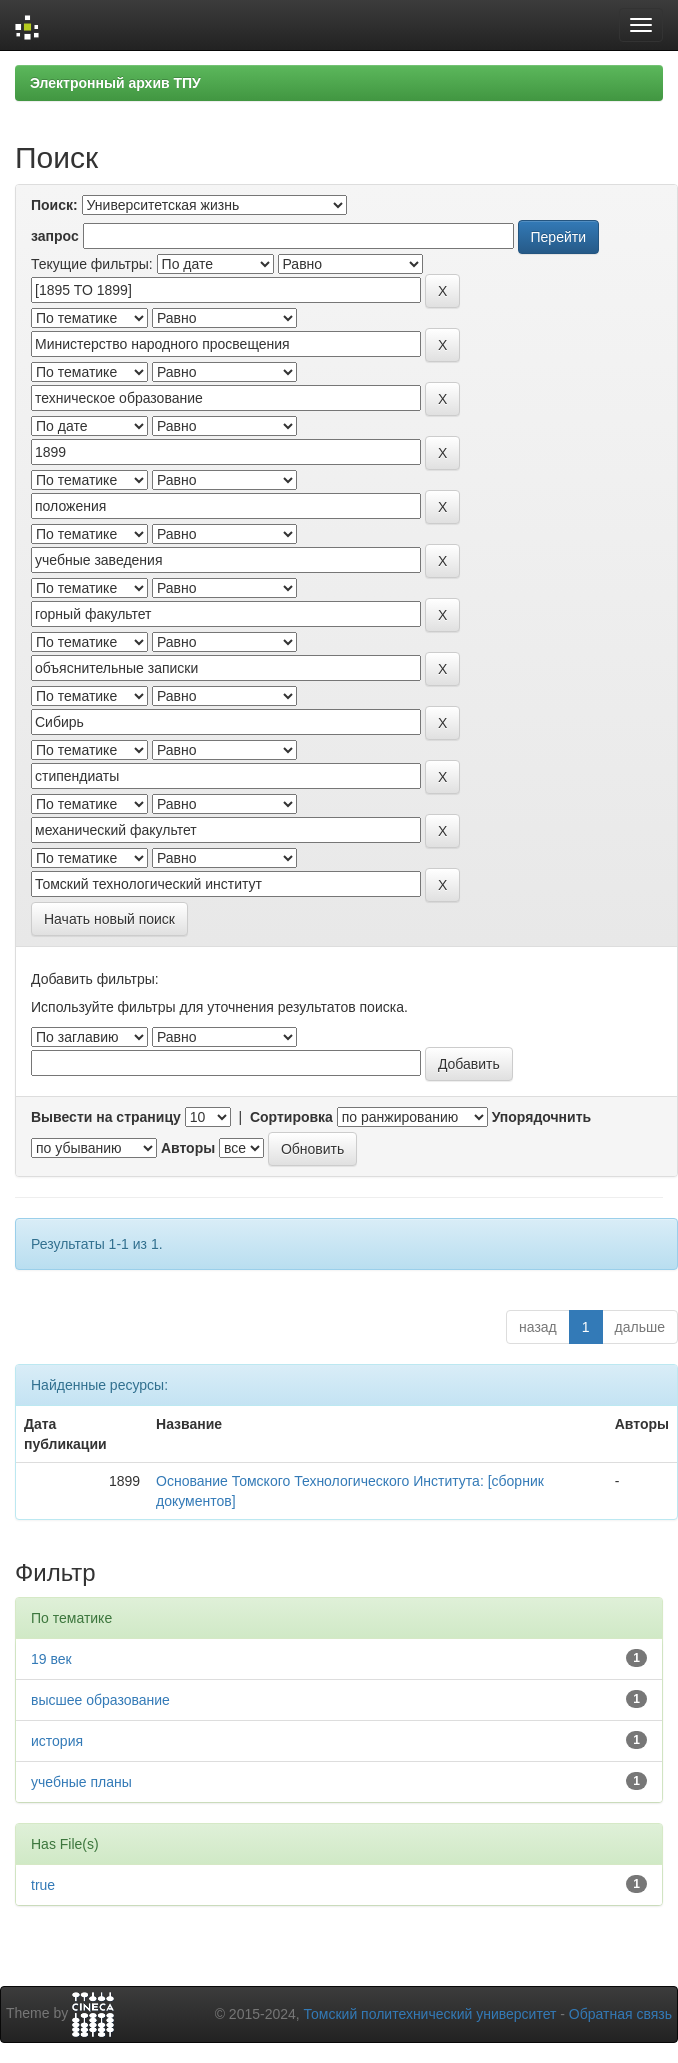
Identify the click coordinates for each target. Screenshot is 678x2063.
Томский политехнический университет (430, 2014)
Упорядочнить (541, 1117)
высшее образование (100, 1700)
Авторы (188, 1148)
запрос (55, 236)
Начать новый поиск (109, 919)
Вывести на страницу (106, 1117)
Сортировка (291, 1117)
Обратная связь (620, 2014)
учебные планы (81, 1782)
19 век (51, 1659)
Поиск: (54, 205)
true (43, 1885)
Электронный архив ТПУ (115, 83)
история (57, 1741)
